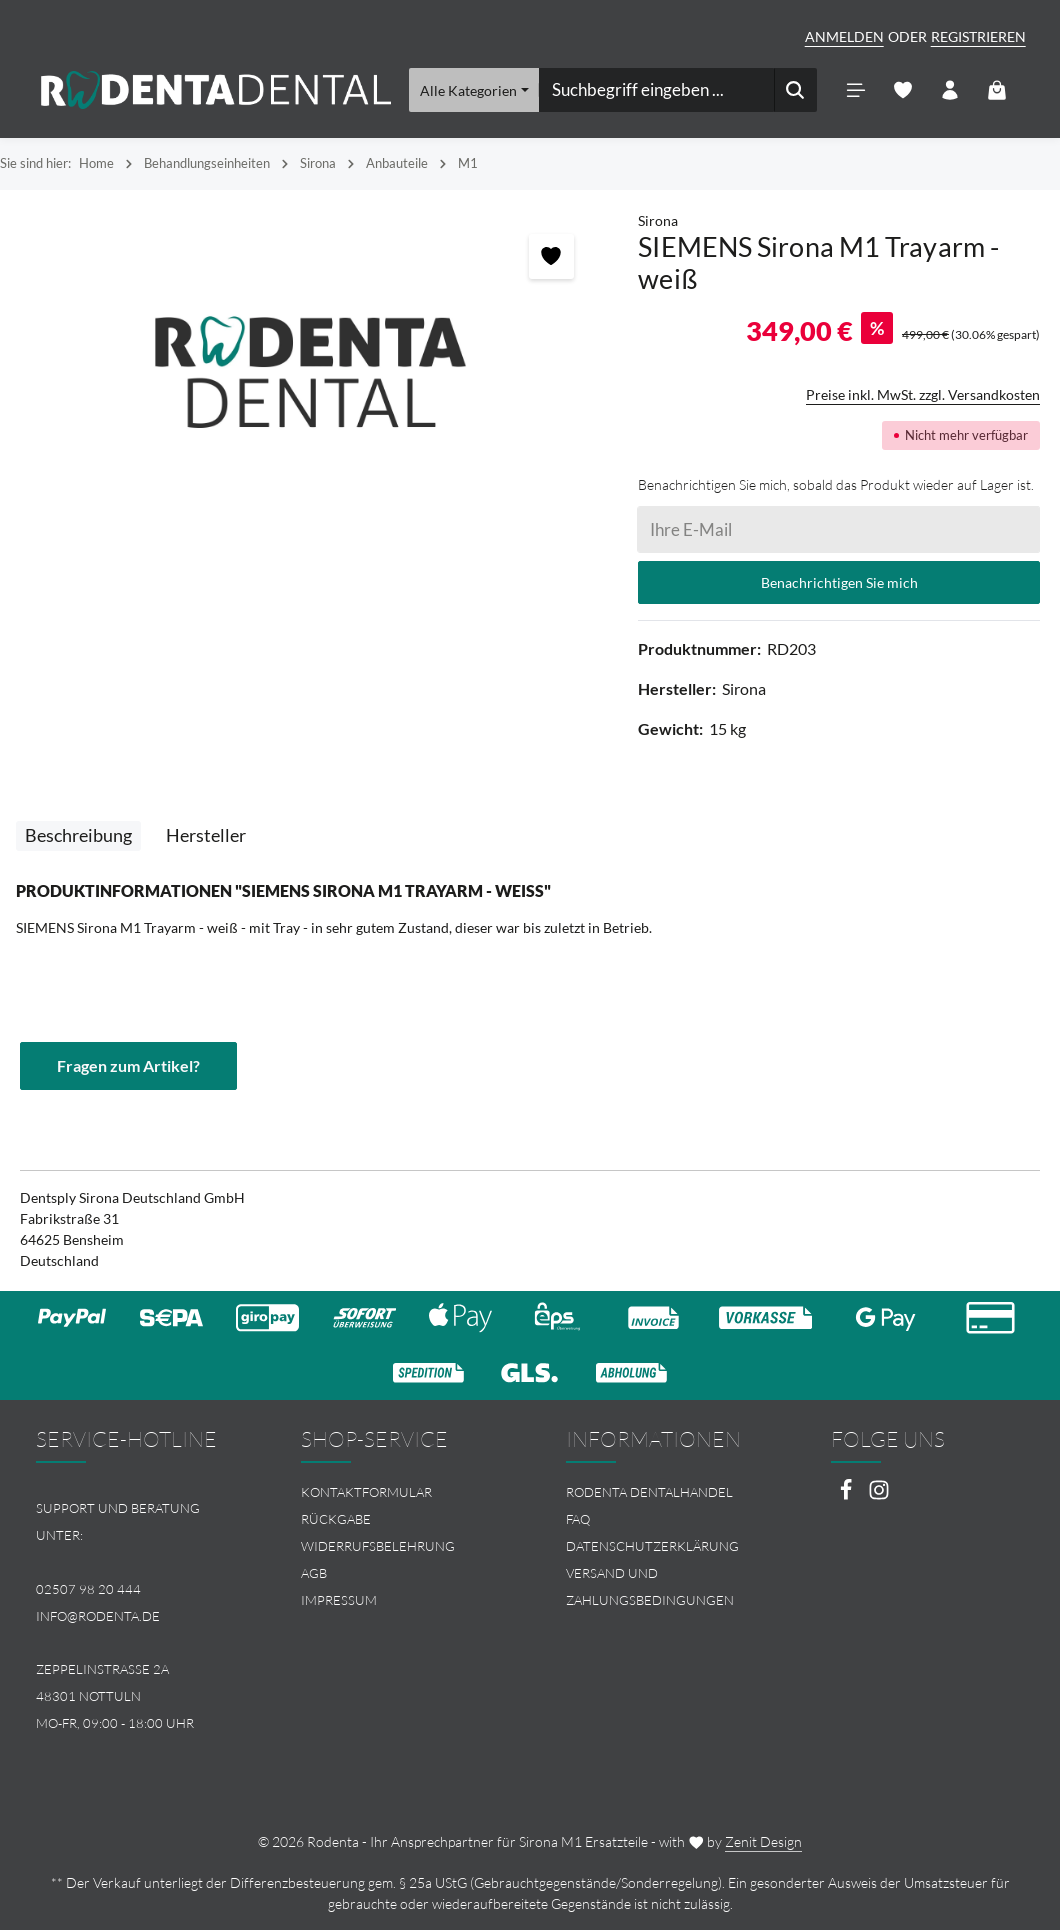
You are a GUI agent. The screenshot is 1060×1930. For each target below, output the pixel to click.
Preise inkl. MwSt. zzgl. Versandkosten (923, 394)
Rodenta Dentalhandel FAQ (649, 1505)
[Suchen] (795, 90)
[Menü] (856, 90)
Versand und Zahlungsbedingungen (650, 1586)
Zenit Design (763, 1841)
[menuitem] (397, 1492)
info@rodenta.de (98, 1616)
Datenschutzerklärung (652, 1546)
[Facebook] (847, 1495)
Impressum (339, 1600)
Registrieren (978, 36)
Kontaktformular (366, 1492)
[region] (309, 372)
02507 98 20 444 (88, 1589)
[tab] (78, 836)
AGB (314, 1573)
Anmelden (844, 36)
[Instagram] (879, 1495)
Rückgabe (336, 1519)
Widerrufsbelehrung (378, 1546)
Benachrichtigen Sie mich (839, 582)
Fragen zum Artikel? (128, 1065)
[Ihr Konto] (950, 90)
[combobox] (656, 90)
